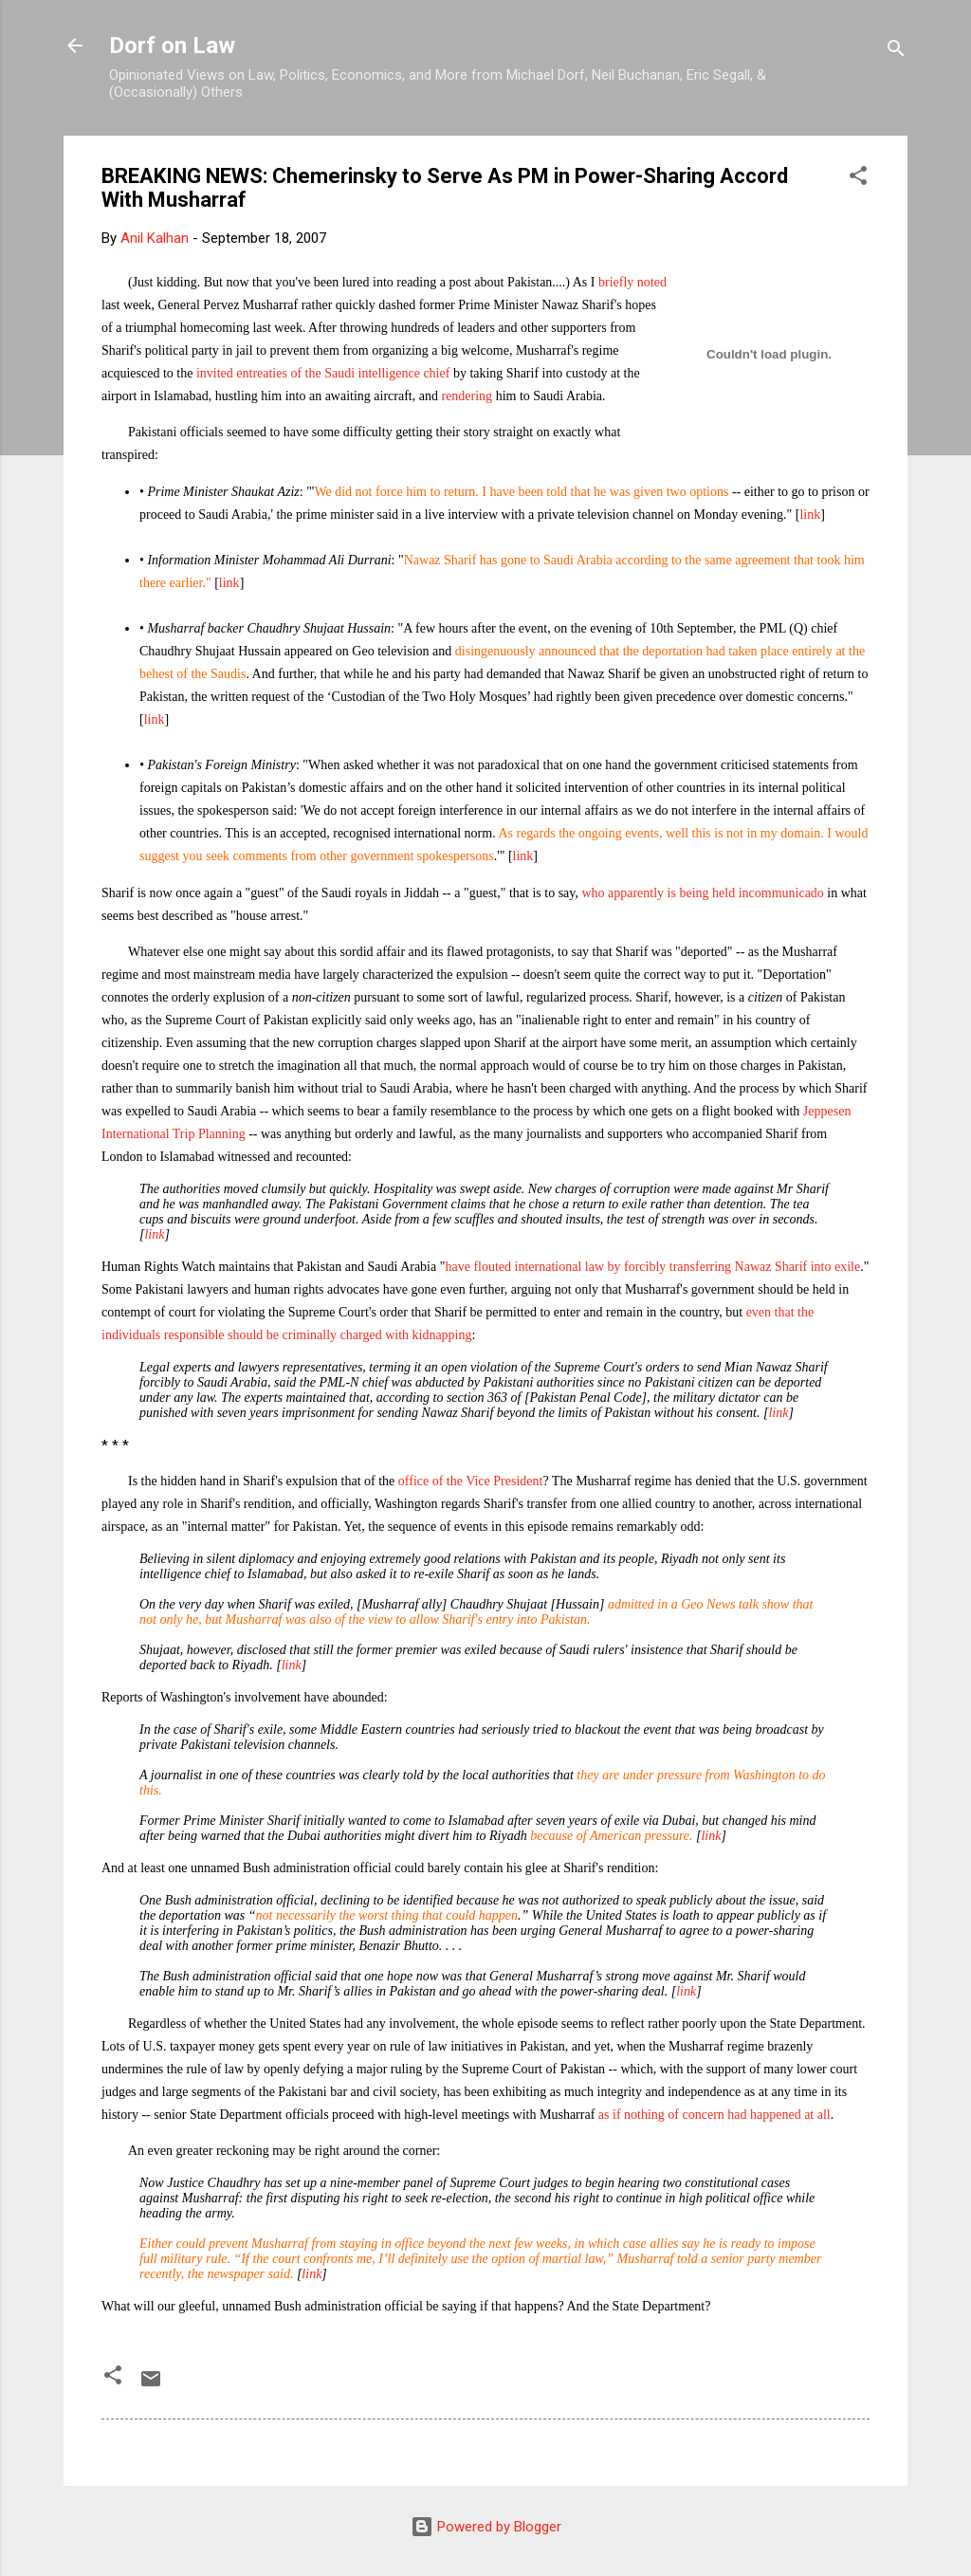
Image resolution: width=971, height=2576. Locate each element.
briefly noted (632, 282)
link (809, 514)
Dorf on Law (172, 45)
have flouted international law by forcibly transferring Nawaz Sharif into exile (652, 1267)
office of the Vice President (470, 1481)
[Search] (896, 52)
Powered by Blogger (486, 2526)
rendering (466, 396)
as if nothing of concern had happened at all (714, 2114)
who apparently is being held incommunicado (702, 893)
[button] (858, 178)
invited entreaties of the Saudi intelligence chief (322, 373)
